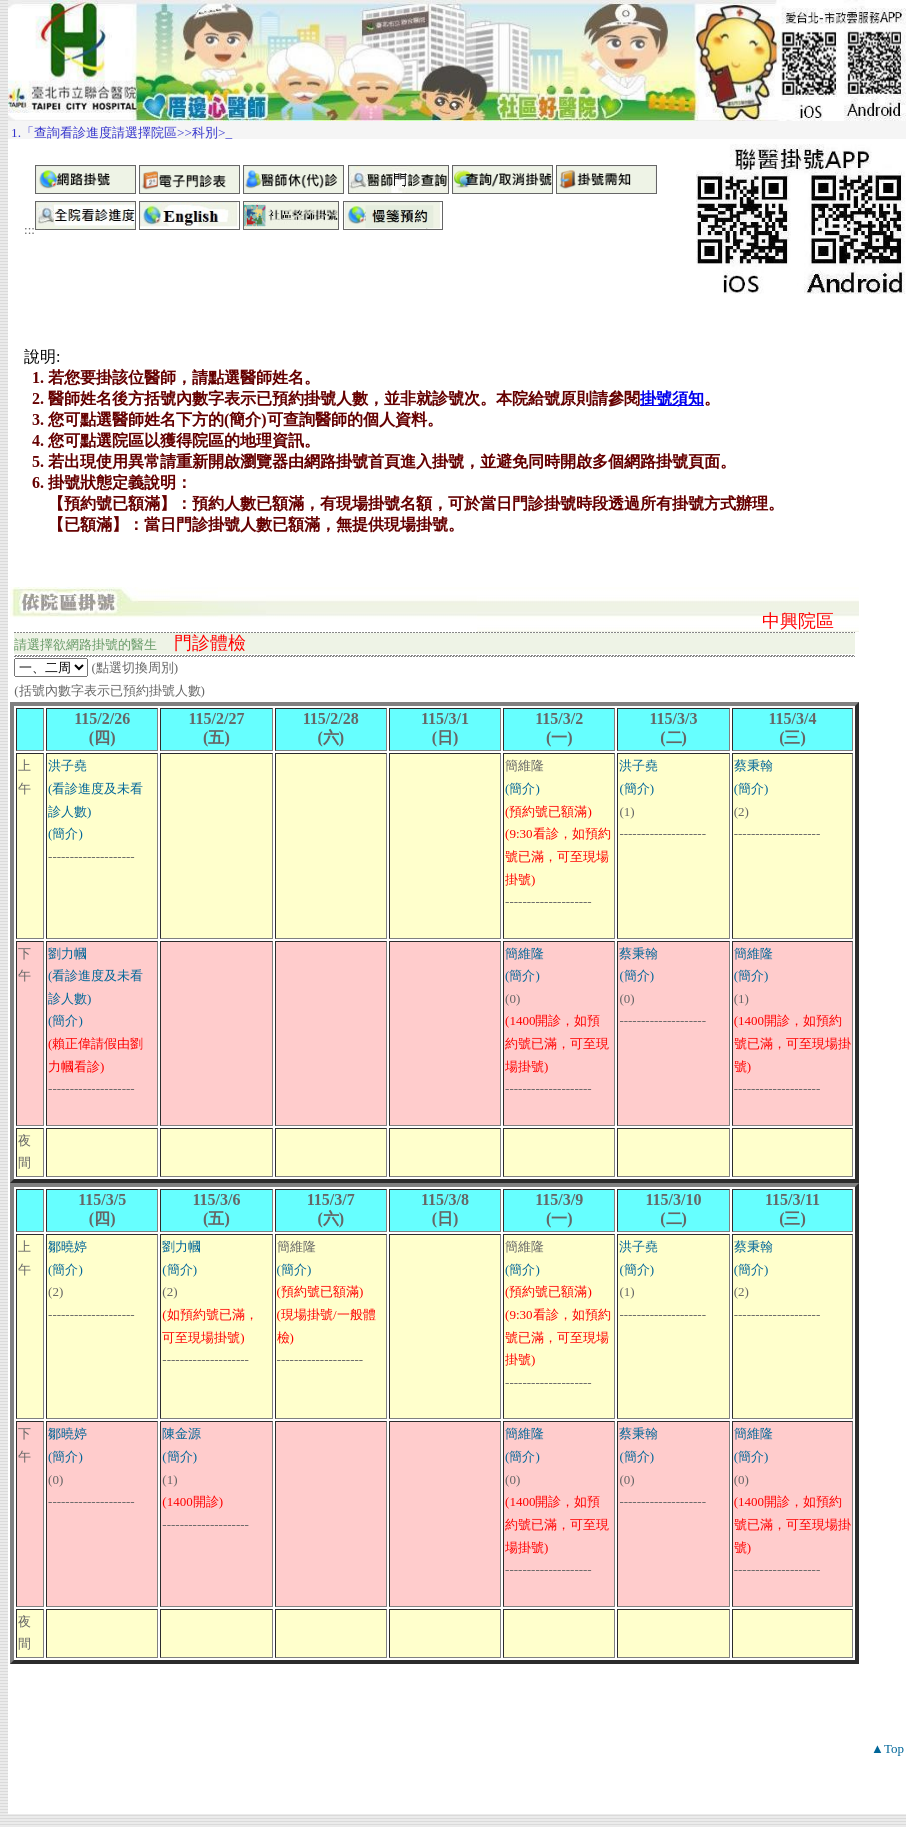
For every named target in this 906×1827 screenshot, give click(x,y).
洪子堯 (67, 765)
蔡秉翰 (753, 765)
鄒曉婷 (67, 1246)
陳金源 (181, 1433)
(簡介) (65, 833)
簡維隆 (524, 953)
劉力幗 (67, 953)
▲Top (887, 1748)
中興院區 (798, 621)
